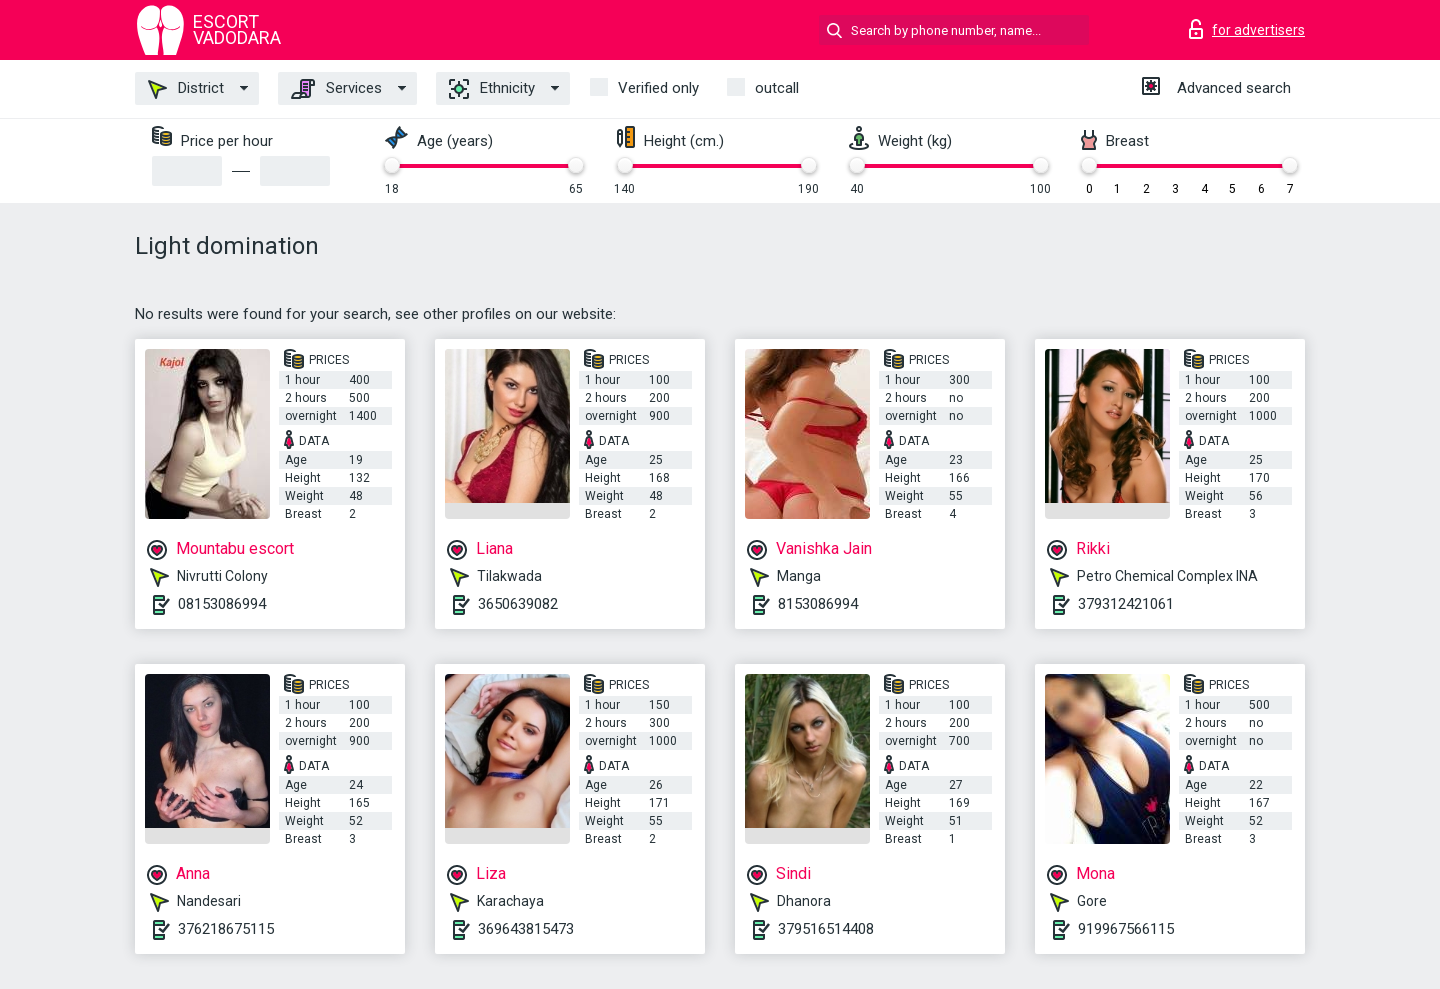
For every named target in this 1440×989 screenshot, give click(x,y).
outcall (777, 88)
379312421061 (1126, 604)
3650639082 (518, 604)
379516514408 (826, 929)
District (186, 89)
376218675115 (226, 929)
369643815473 (526, 929)
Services (336, 89)
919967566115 (1126, 929)
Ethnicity (492, 89)
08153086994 (222, 604)
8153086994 (818, 604)
